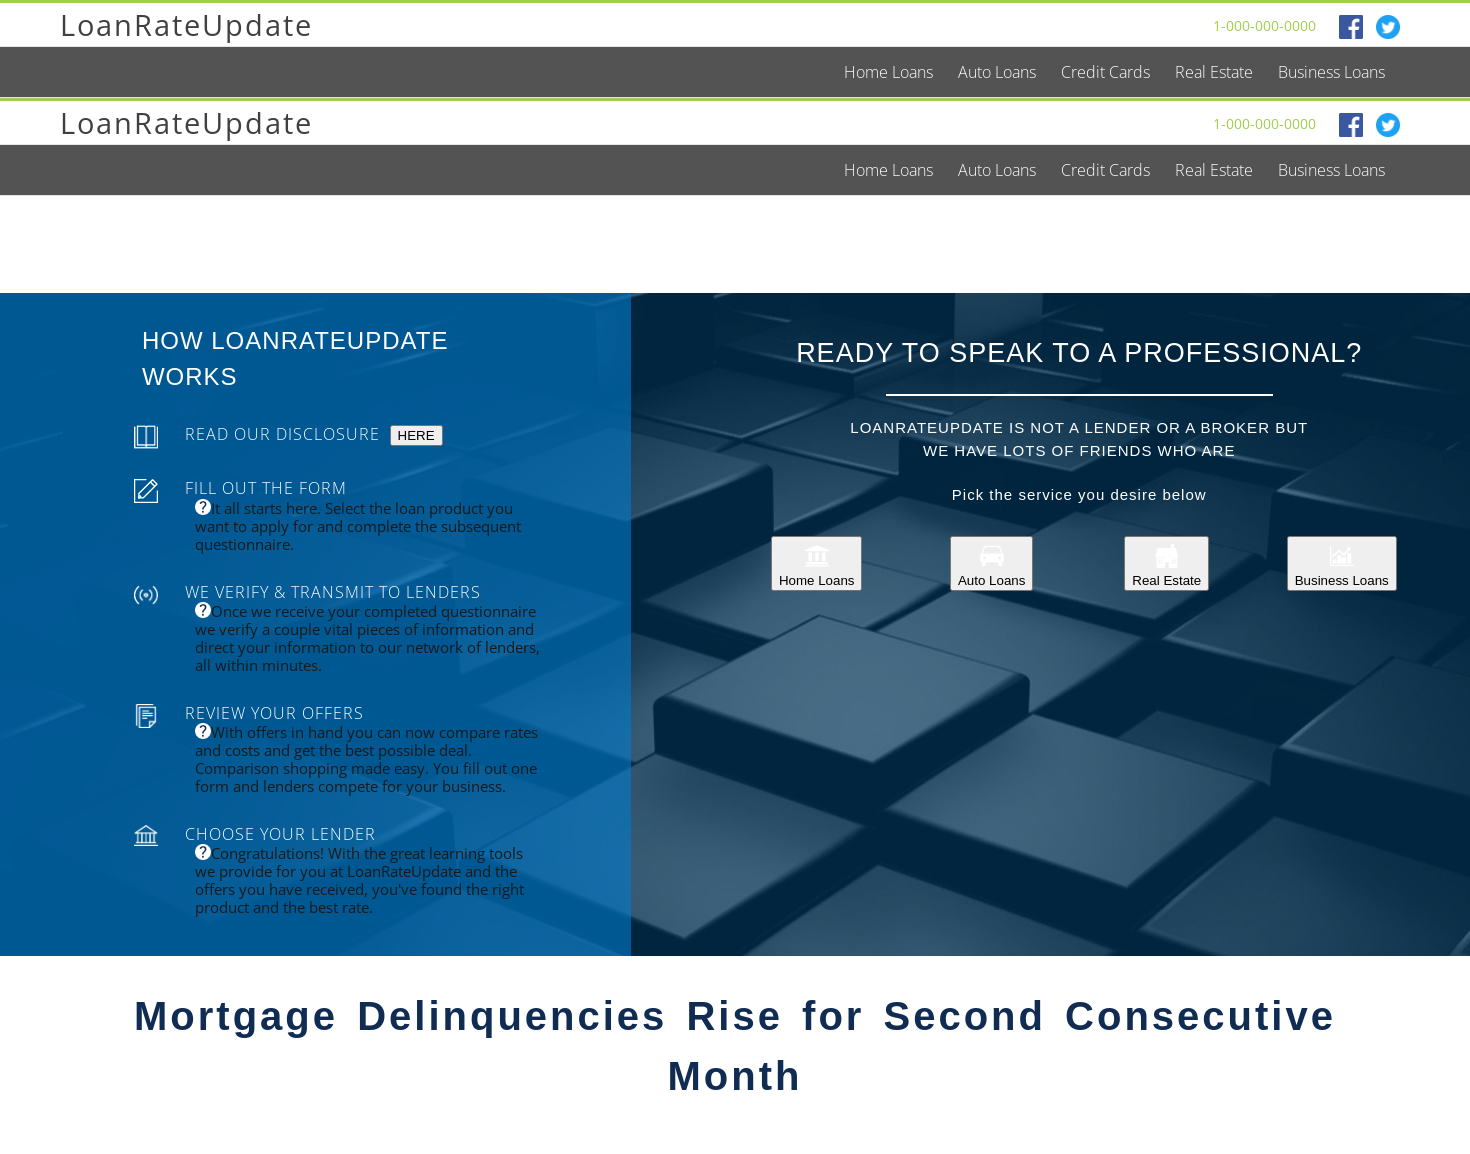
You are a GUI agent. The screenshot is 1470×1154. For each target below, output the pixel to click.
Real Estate (1166, 563)
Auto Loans (991, 563)
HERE (416, 435)
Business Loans (1342, 563)
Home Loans (817, 563)
